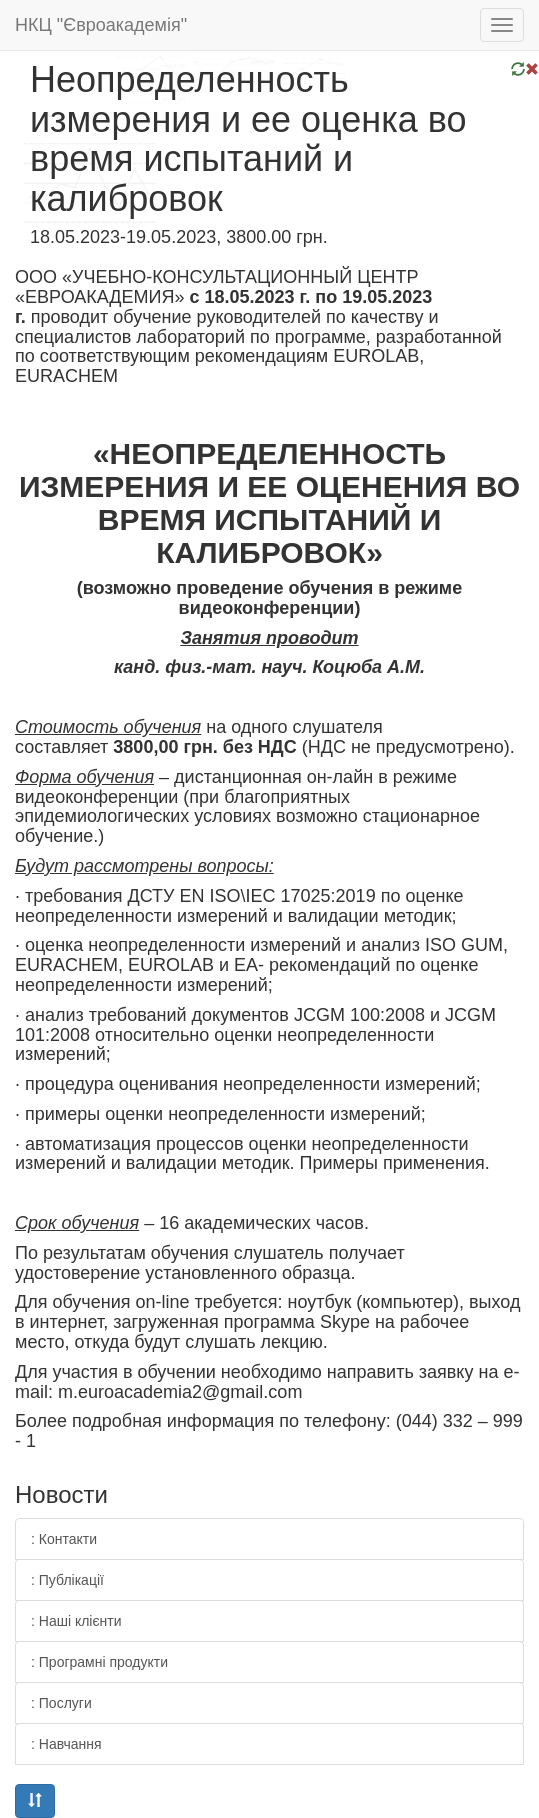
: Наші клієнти (76, 1621)
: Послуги (61, 1703)
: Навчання (66, 1744)
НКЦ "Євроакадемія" (101, 25)
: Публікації (67, 1580)
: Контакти (64, 1539)
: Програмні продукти (99, 1662)
